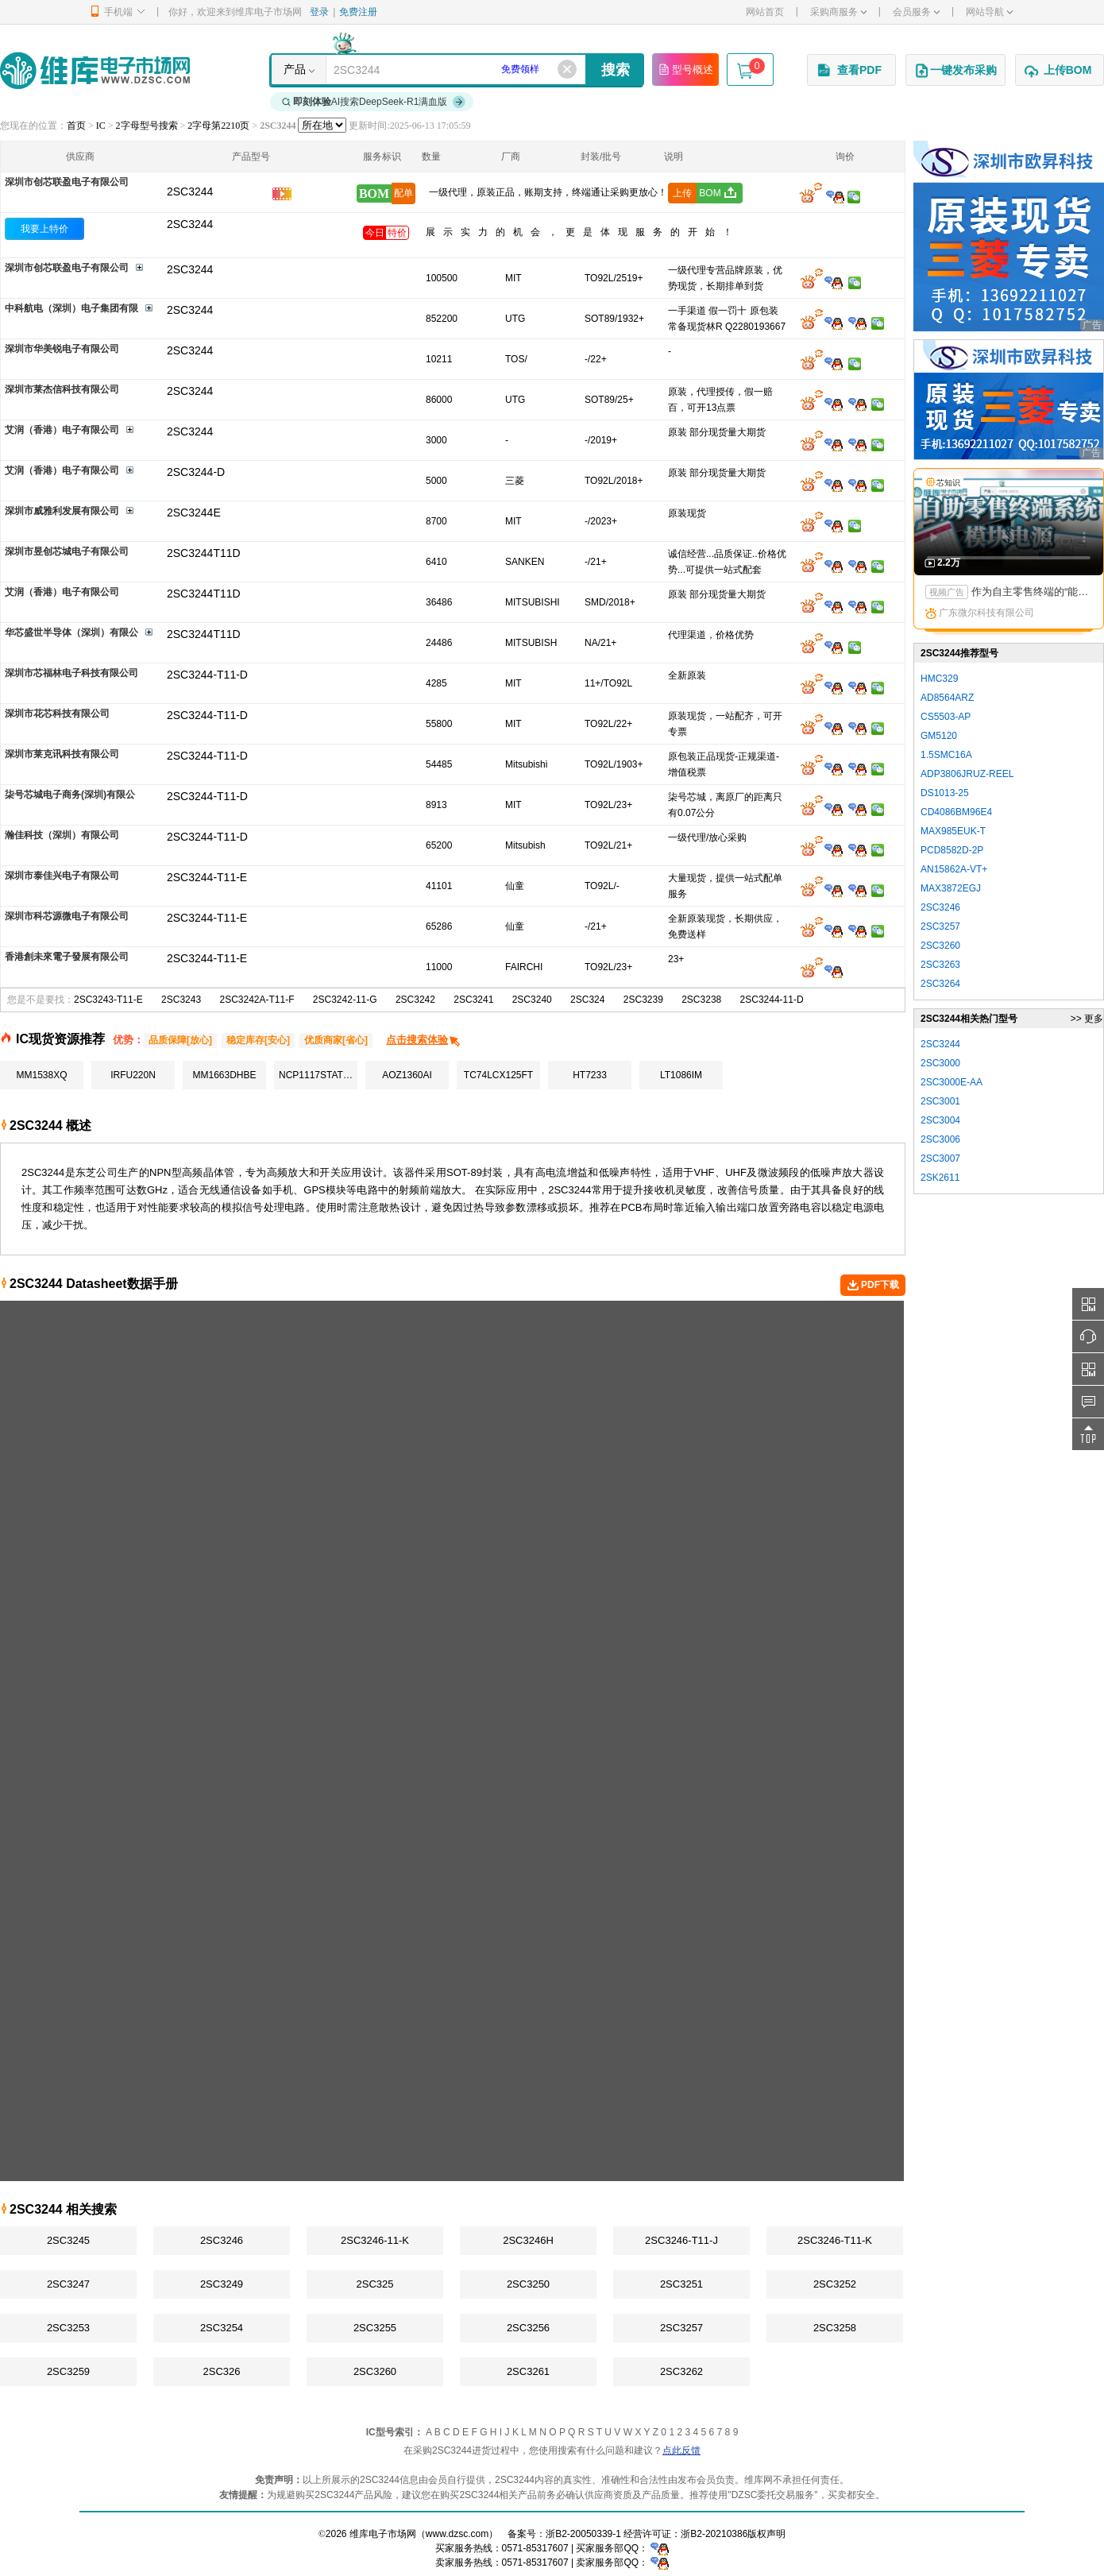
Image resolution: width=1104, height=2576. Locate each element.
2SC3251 (681, 2284)
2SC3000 (940, 1063)
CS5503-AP (946, 716)
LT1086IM (681, 1075)
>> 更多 (1087, 1018)
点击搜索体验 (423, 1040)
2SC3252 (834, 2284)
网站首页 (765, 11)
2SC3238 (701, 999)
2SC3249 (221, 2284)
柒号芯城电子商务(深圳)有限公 (70, 794)
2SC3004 (940, 1120)
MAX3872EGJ (951, 888)
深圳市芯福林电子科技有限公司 (71, 673)
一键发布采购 (955, 71)
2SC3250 (528, 2284)
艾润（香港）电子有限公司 (62, 429)
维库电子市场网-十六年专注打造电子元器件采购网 (95, 70)
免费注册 (358, 11)
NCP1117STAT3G (317, 1075)
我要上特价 (44, 228)
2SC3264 (940, 983)
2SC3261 (528, 2371)
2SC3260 (374, 2371)
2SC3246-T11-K (834, 2240)
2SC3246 (221, 2240)
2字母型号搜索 (147, 125)
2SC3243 (181, 999)
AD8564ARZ (947, 697)
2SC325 (375, 2284)
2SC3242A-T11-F (256, 999)
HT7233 (590, 1075)
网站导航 (989, 11)
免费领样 (520, 69)
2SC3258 (834, 2328)
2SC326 (222, 2371)
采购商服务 (838, 11)
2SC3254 (221, 2328)
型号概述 (685, 69)
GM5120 (939, 735)
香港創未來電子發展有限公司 (67, 956)
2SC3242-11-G (345, 999)
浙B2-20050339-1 (583, 2533)
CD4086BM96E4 (956, 812)
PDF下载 (873, 1285)
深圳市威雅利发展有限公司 (62, 510)
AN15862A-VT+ (954, 869)
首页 (76, 125)
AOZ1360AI (407, 1075)
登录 (319, 11)
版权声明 (766, 2533)
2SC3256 (528, 2328)
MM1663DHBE (224, 1075)
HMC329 (939, 678)
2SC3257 (681, 2328)
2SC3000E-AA (951, 1082)
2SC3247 (68, 2284)
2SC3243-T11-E (108, 999)
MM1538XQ (41, 1075)
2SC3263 (940, 964)
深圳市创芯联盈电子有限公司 (67, 182)
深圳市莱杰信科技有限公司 (62, 389)
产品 (295, 69)
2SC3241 (473, 999)
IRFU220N (133, 1075)
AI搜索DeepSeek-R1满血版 (374, 101)
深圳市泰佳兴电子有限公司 (62, 875)
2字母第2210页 (218, 125)
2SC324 (587, 999)
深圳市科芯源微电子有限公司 (67, 916)
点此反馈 (681, 2450)
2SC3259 (68, 2371)
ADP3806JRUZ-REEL (967, 773)
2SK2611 (940, 1177)
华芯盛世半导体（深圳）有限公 (71, 632)
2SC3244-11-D (772, 999)
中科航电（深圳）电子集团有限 (71, 308)
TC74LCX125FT (498, 1075)
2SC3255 (374, 2328)
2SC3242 (415, 999)
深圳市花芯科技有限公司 (57, 713)
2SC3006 (940, 1139)
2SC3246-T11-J (681, 2240)
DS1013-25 (945, 793)
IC (101, 125)
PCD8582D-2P (952, 850)
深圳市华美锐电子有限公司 (62, 348)
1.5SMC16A (946, 754)
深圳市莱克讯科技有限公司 (62, 754)
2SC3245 (68, 2240)
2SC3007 (940, 1158)
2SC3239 (643, 999)
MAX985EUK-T (953, 831)
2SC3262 (681, 2371)
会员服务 (916, 11)
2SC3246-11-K (375, 2240)
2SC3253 (68, 2328)
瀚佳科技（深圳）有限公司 (62, 835)
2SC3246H (528, 2240)
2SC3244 (190, 224)
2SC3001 (940, 1101)
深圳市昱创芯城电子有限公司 (67, 551)
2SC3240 (532, 999)
